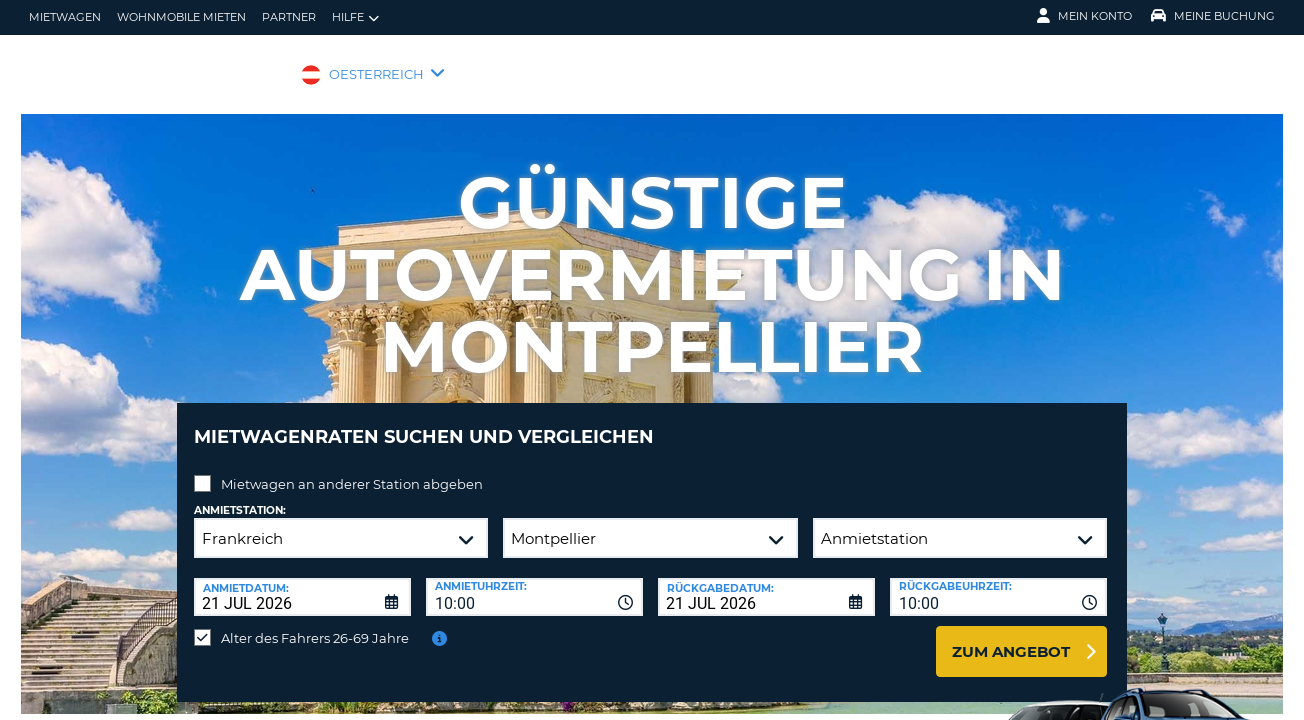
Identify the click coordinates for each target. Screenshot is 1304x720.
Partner (289, 17)
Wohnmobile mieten (181, 17)
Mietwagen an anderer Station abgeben (352, 469)
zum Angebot (1011, 636)
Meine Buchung (1213, 16)
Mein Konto (1084, 16)
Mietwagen (65, 17)
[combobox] (534, 582)
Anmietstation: (240, 495)
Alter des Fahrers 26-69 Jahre (315, 623)
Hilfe (355, 17)
